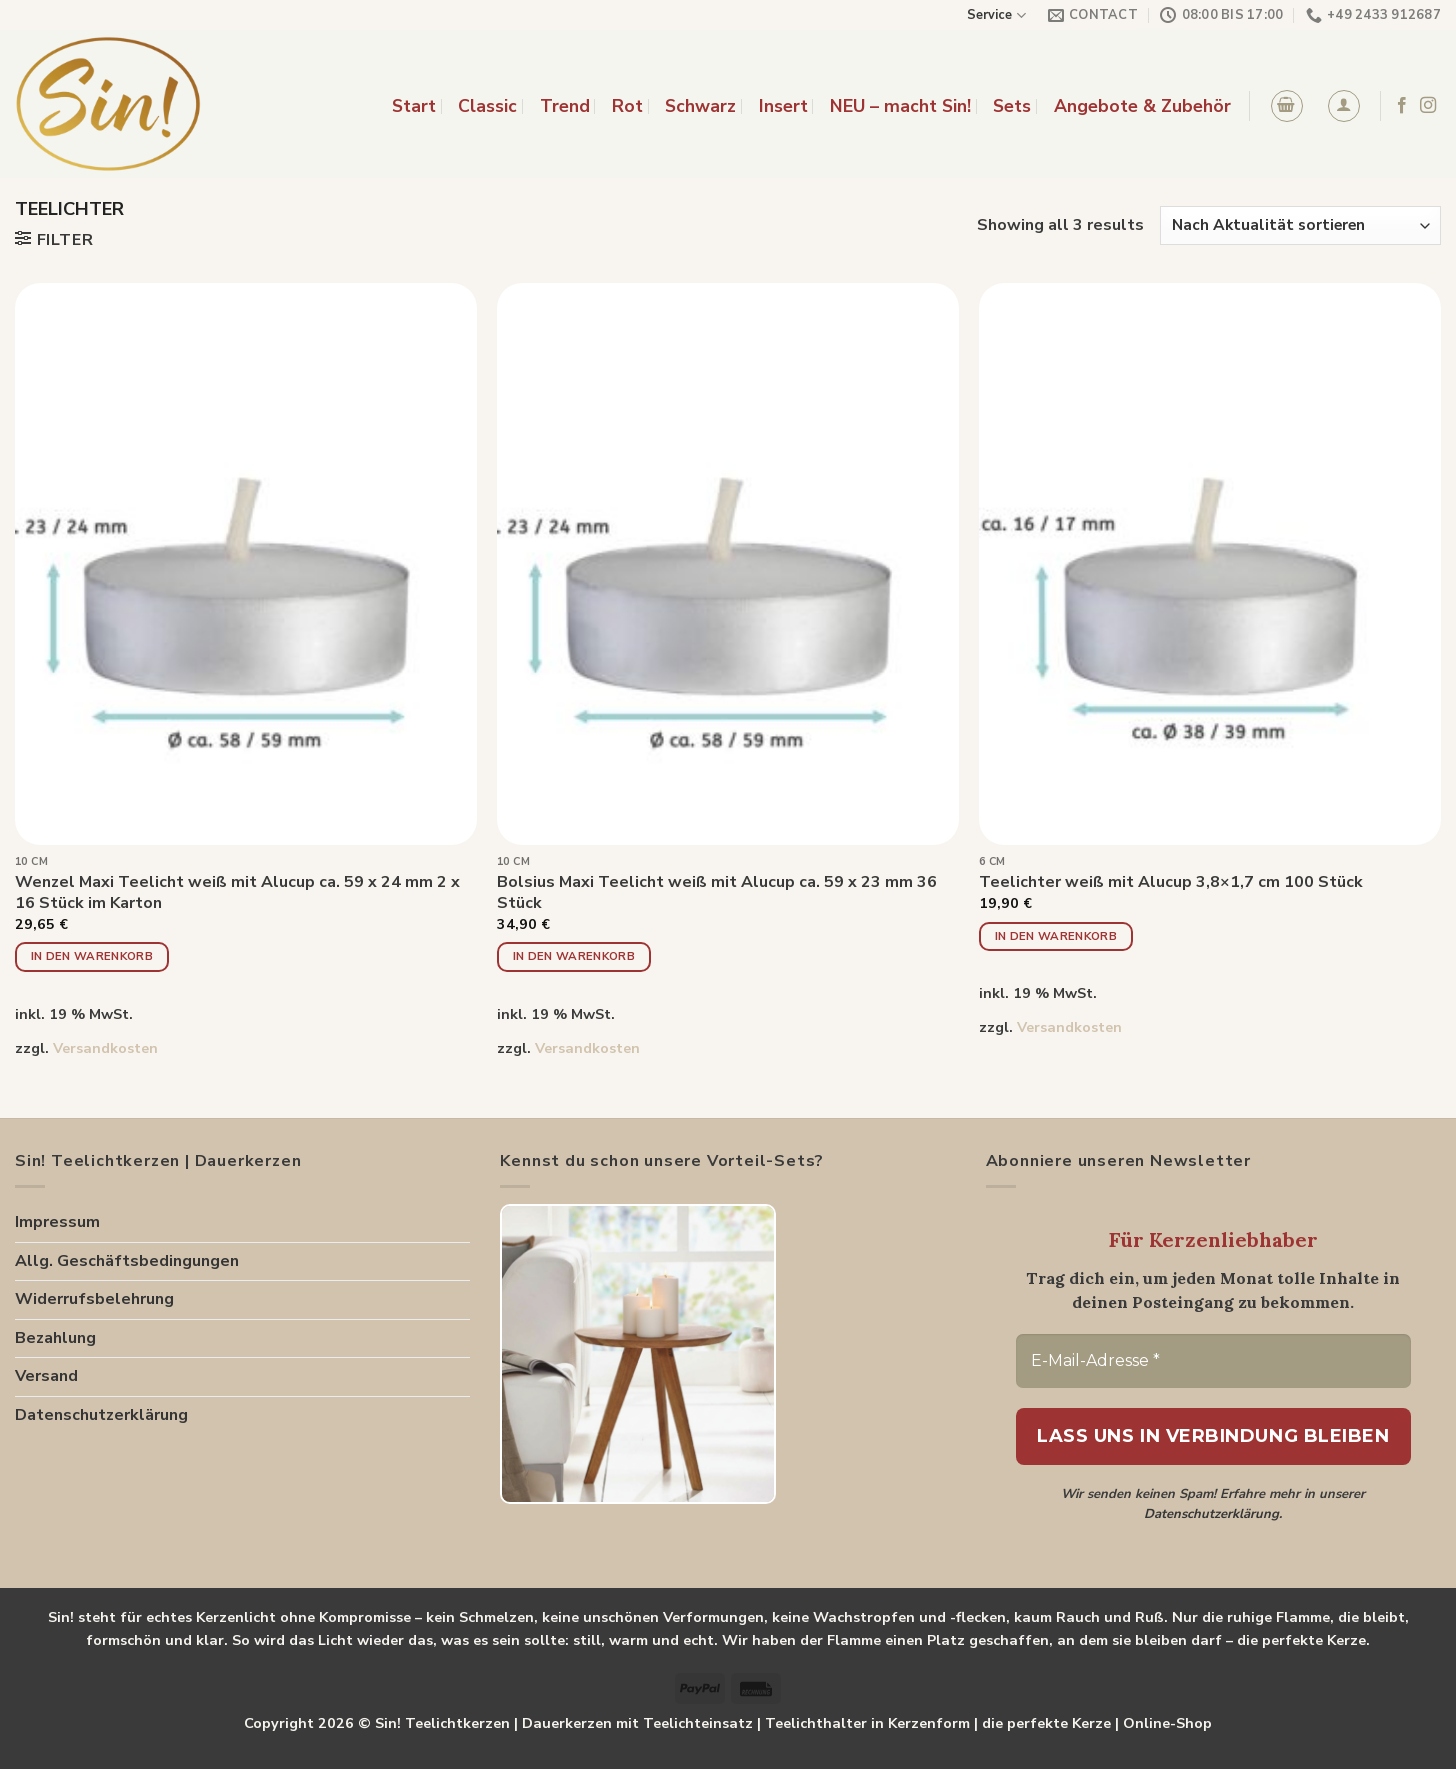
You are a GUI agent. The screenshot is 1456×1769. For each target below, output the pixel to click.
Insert (783, 106)
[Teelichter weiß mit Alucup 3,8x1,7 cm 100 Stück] (1210, 564)
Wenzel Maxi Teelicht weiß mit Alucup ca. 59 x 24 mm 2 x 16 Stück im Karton (237, 893)
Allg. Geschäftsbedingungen (127, 1261)
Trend (565, 106)
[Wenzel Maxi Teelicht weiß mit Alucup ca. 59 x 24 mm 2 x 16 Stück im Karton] (246, 564)
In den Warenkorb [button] (92, 956)
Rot (627, 106)
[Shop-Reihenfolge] (1300, 225)
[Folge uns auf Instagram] (1428, 106)
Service (996, 15)
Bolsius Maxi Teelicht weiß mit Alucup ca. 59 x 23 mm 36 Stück (717, 893)
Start (414, 106)
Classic (487, 106)
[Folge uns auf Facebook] (1402, 106)
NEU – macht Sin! (900, 106)
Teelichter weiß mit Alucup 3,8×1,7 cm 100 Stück (1171, 882)
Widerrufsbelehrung (94, 1299)
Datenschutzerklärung (101, 1415)
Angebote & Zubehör (1142, 106)
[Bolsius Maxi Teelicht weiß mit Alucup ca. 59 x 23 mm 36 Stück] (728, 564)
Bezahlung (55, 1338)
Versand (46, 1376)
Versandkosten (105, 1048)
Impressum (57, 1222)
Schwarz (700, 106)
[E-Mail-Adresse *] (1213, 1361)
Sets (1012, 106)
